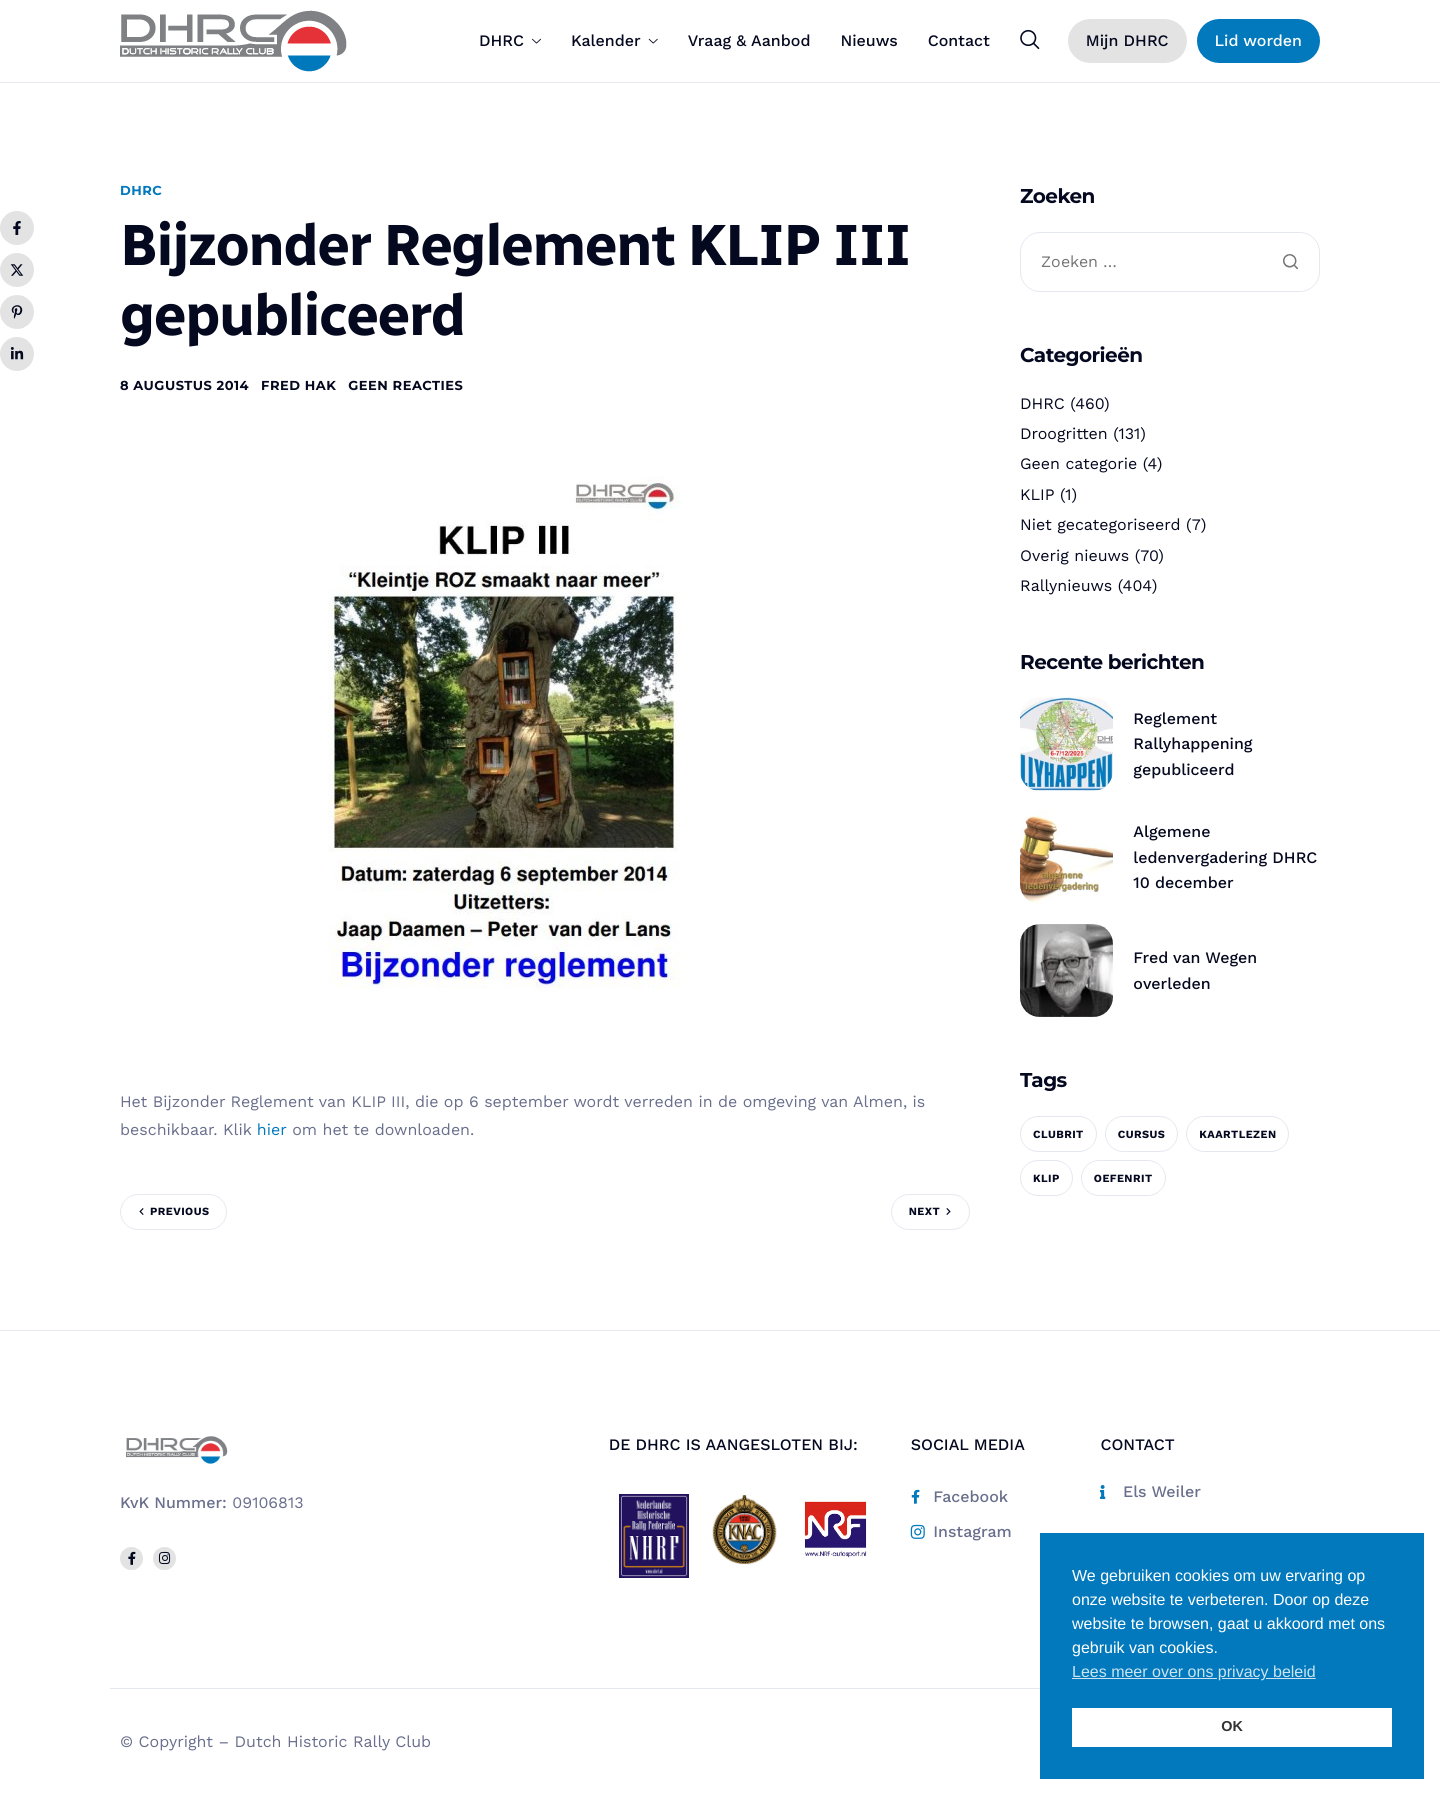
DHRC (510, 41)
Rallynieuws (1066, 585)
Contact (959, 41)
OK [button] (1232, 1727)
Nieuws (868, 41)
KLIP (1037, 494)
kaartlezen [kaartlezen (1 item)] (1237, 1134)
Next (924, 1211)
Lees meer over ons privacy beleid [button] (1194, 1672)
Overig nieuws (1074, 555)
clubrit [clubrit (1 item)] (1058, 1134)
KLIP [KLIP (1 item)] (1046, 1178)
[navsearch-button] (1030, 40)
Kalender (614, 41)
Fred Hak (298, 386)
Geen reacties (405, 386)
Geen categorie (1078, 463)
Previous (179, 1211)
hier (272, 1129)
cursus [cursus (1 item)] (1142, 1134)
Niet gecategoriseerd (1100, 524)
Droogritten (1064, 433)
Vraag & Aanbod (749, 41)
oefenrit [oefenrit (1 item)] (1123, 1178)
